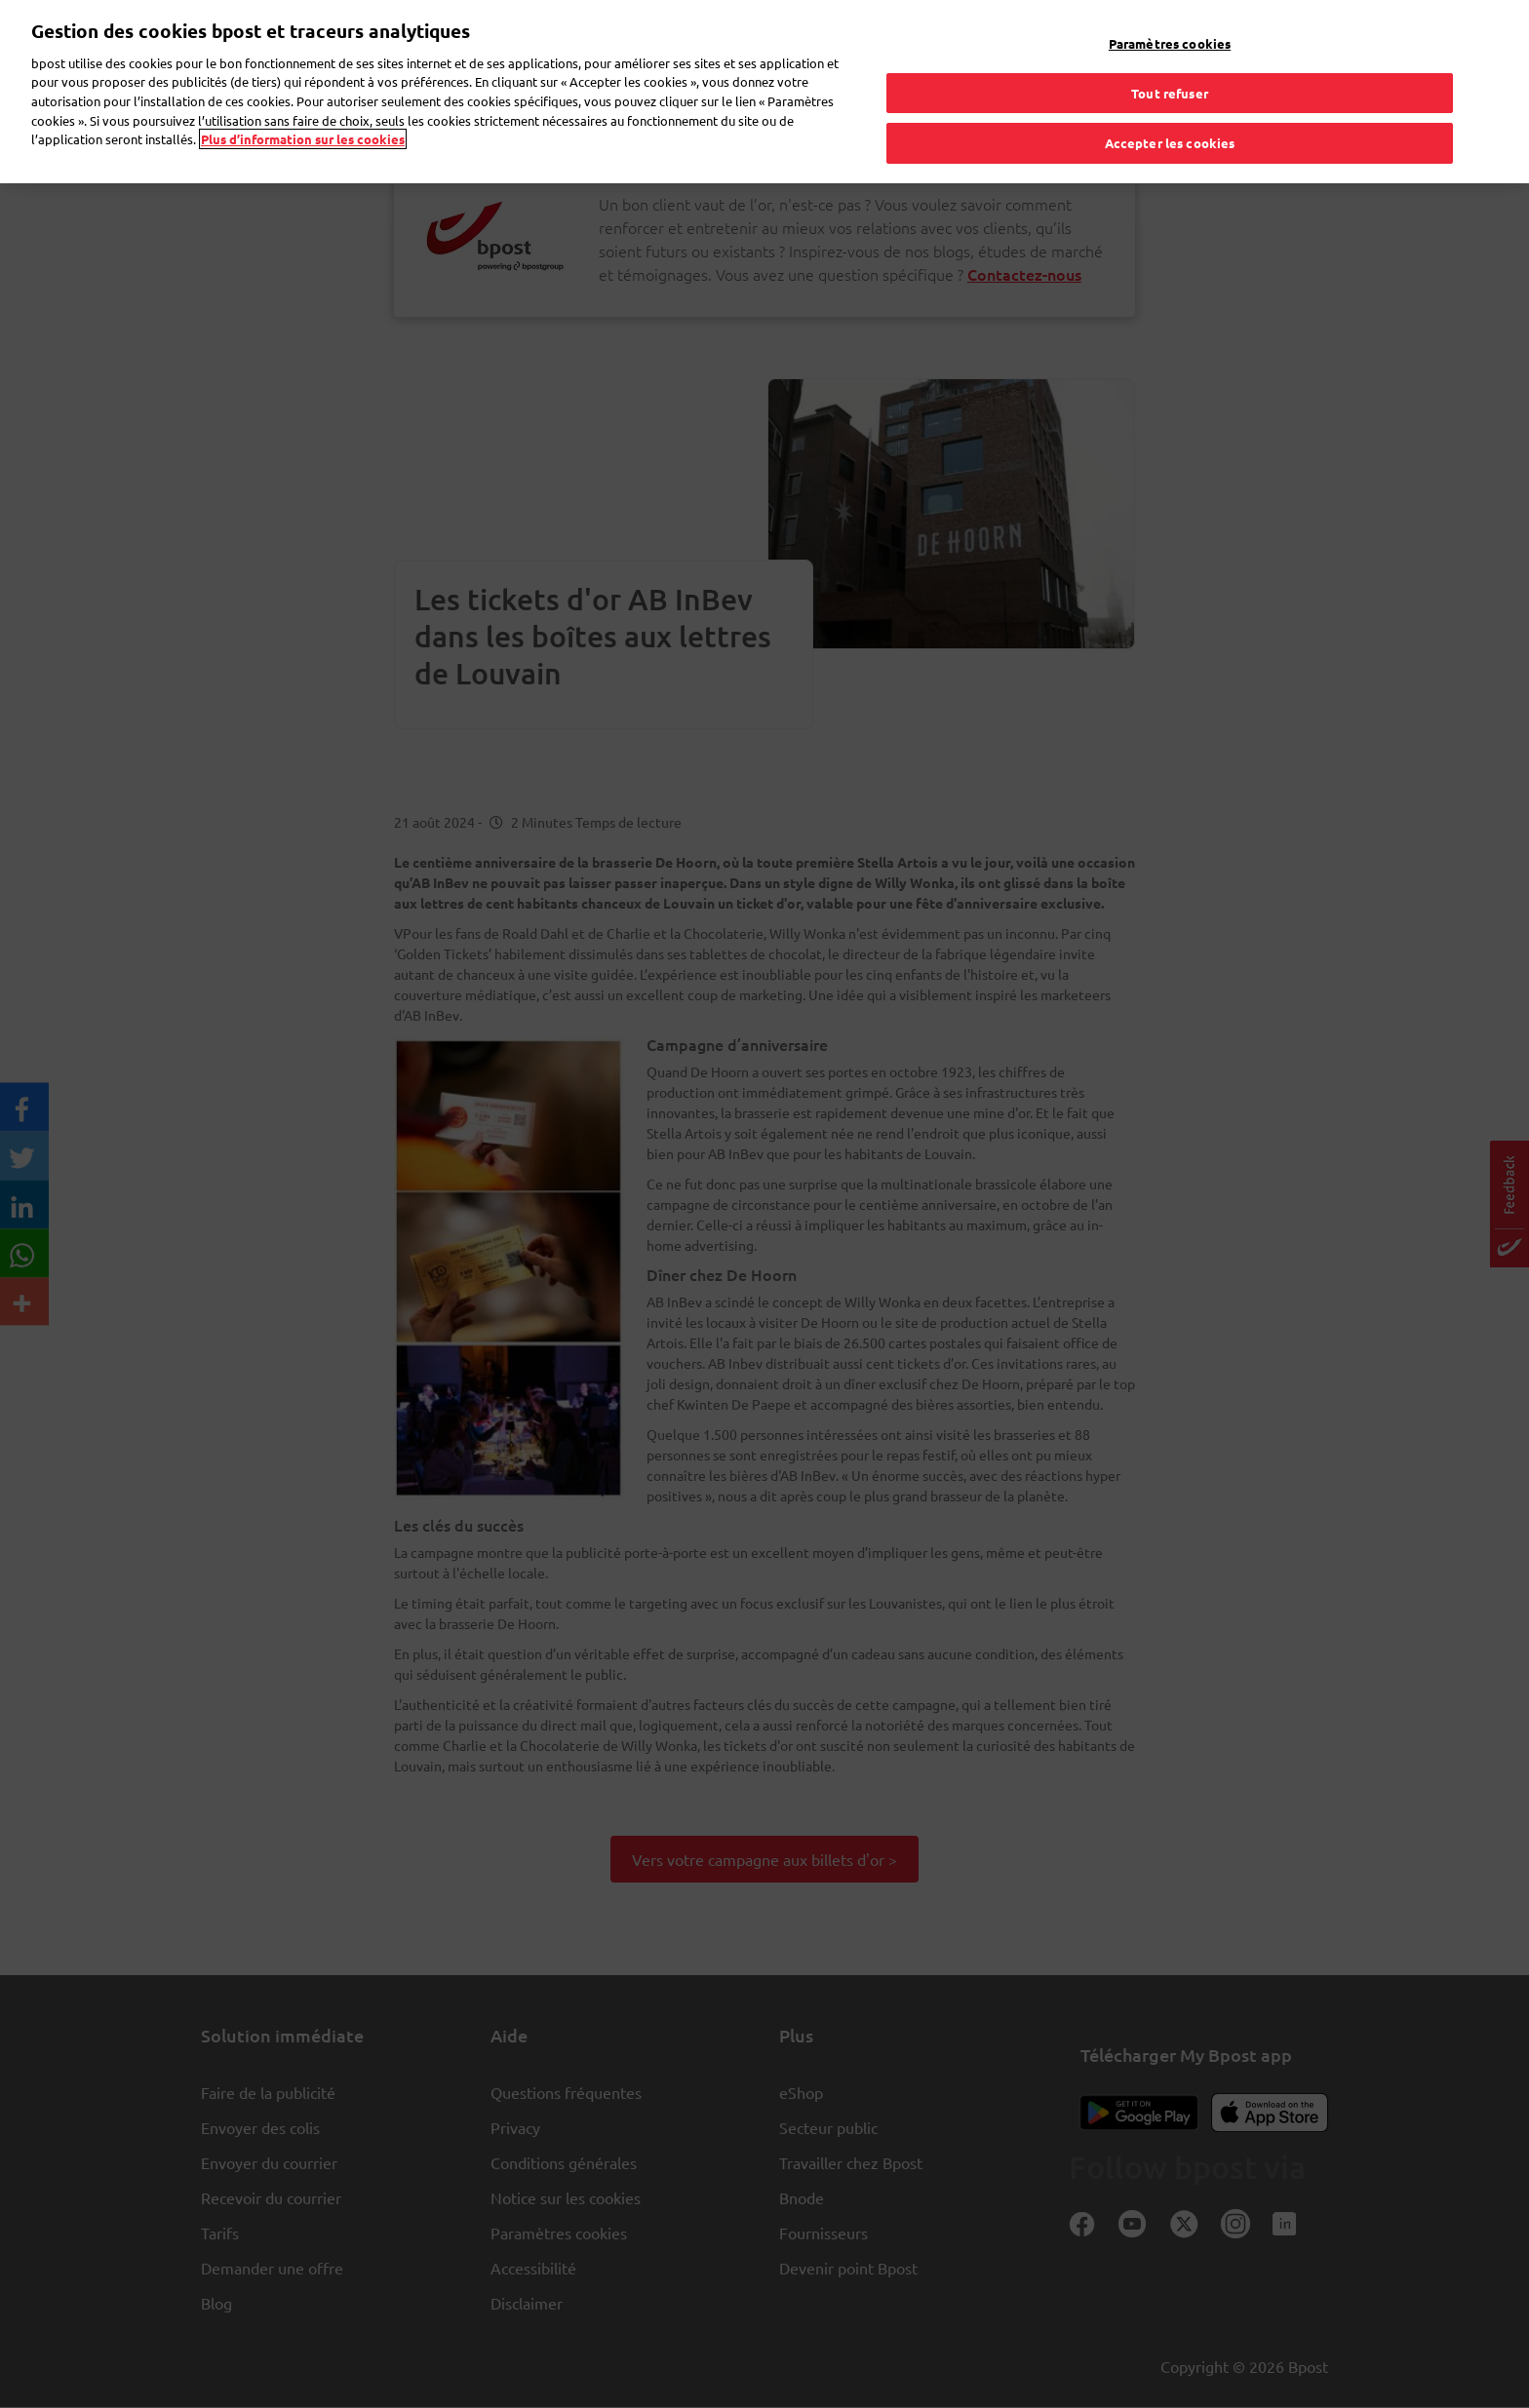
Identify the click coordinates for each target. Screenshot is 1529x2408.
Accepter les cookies (1170, 102)
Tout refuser (1169, 51)
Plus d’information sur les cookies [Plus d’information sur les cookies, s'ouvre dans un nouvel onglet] (303, 98)
